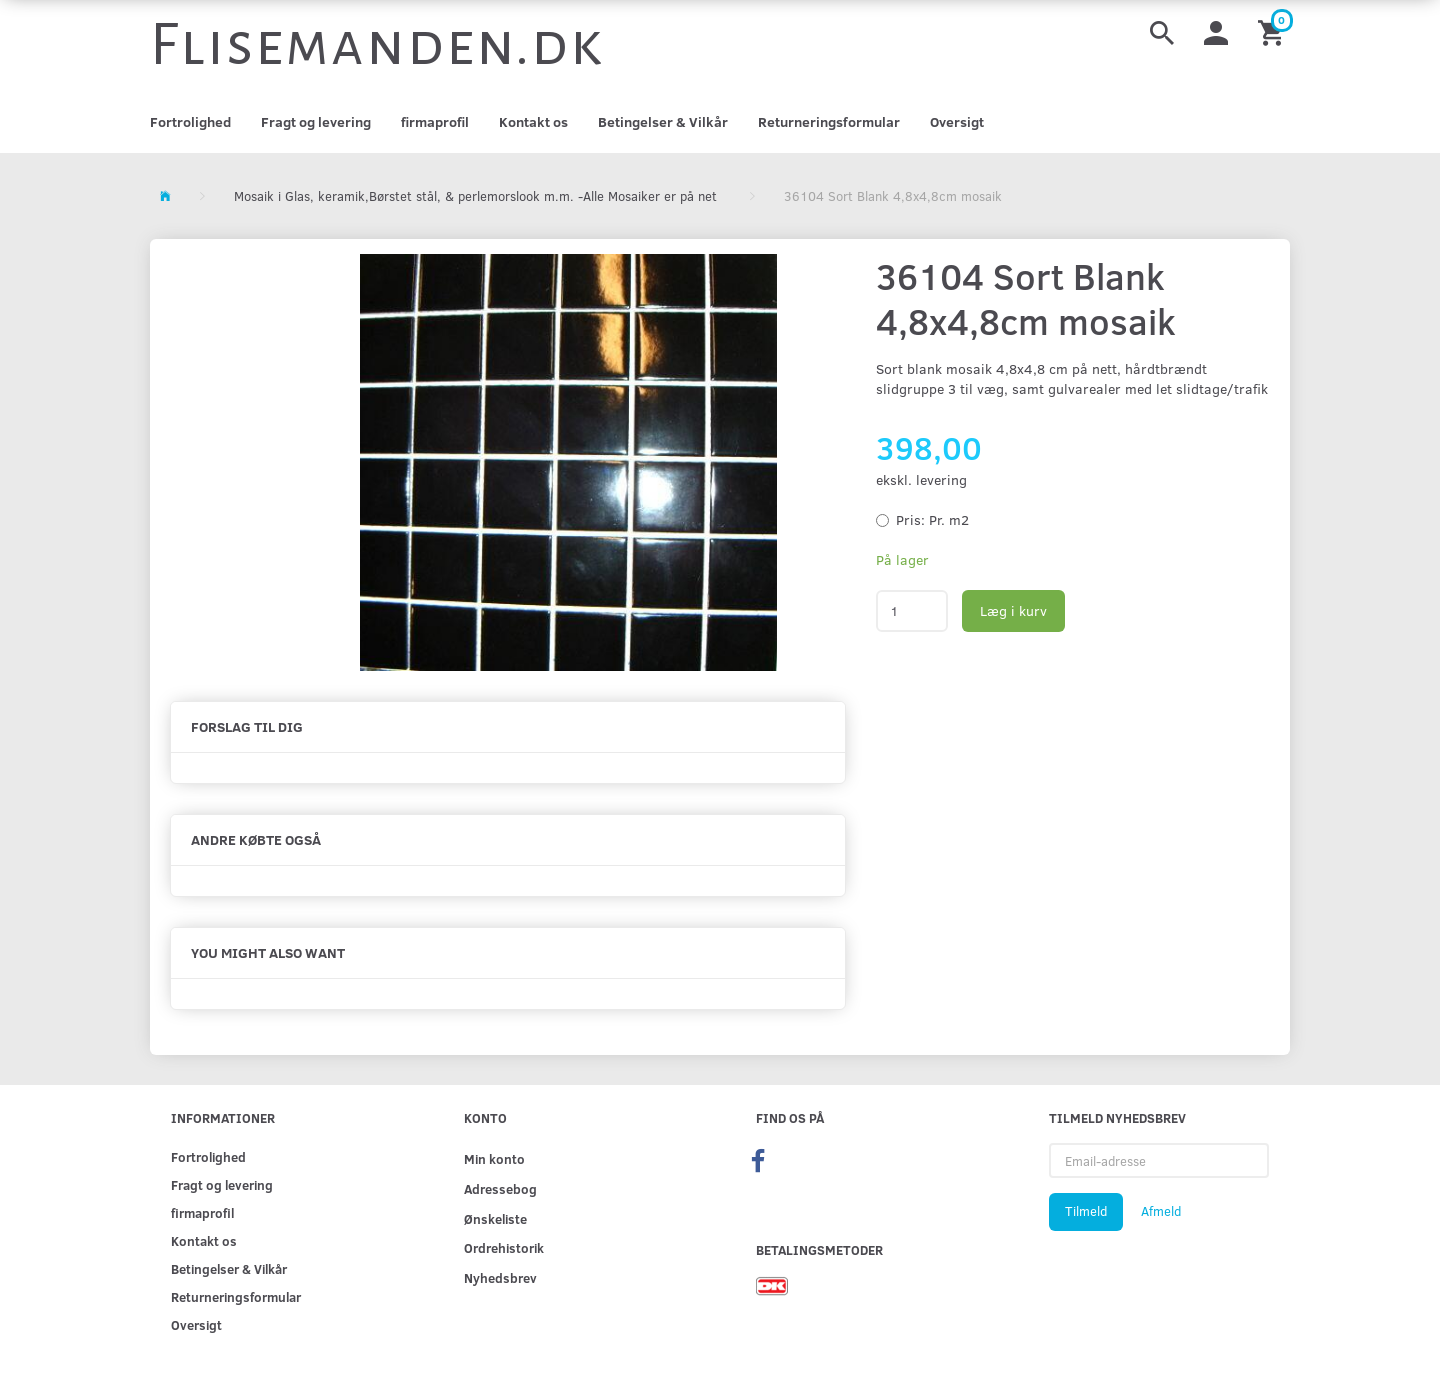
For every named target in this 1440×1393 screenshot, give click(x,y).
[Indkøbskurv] (1274, 31)
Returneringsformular (829, 121)
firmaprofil (435, 121)
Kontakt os (533, 121)
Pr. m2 (932, 519)
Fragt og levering (316, 121)
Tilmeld (1086, 1211)
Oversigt (957, 121)
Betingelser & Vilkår (663, 121)
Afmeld (1161, 1211)
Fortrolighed (190, 121)
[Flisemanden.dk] (377, 45)
